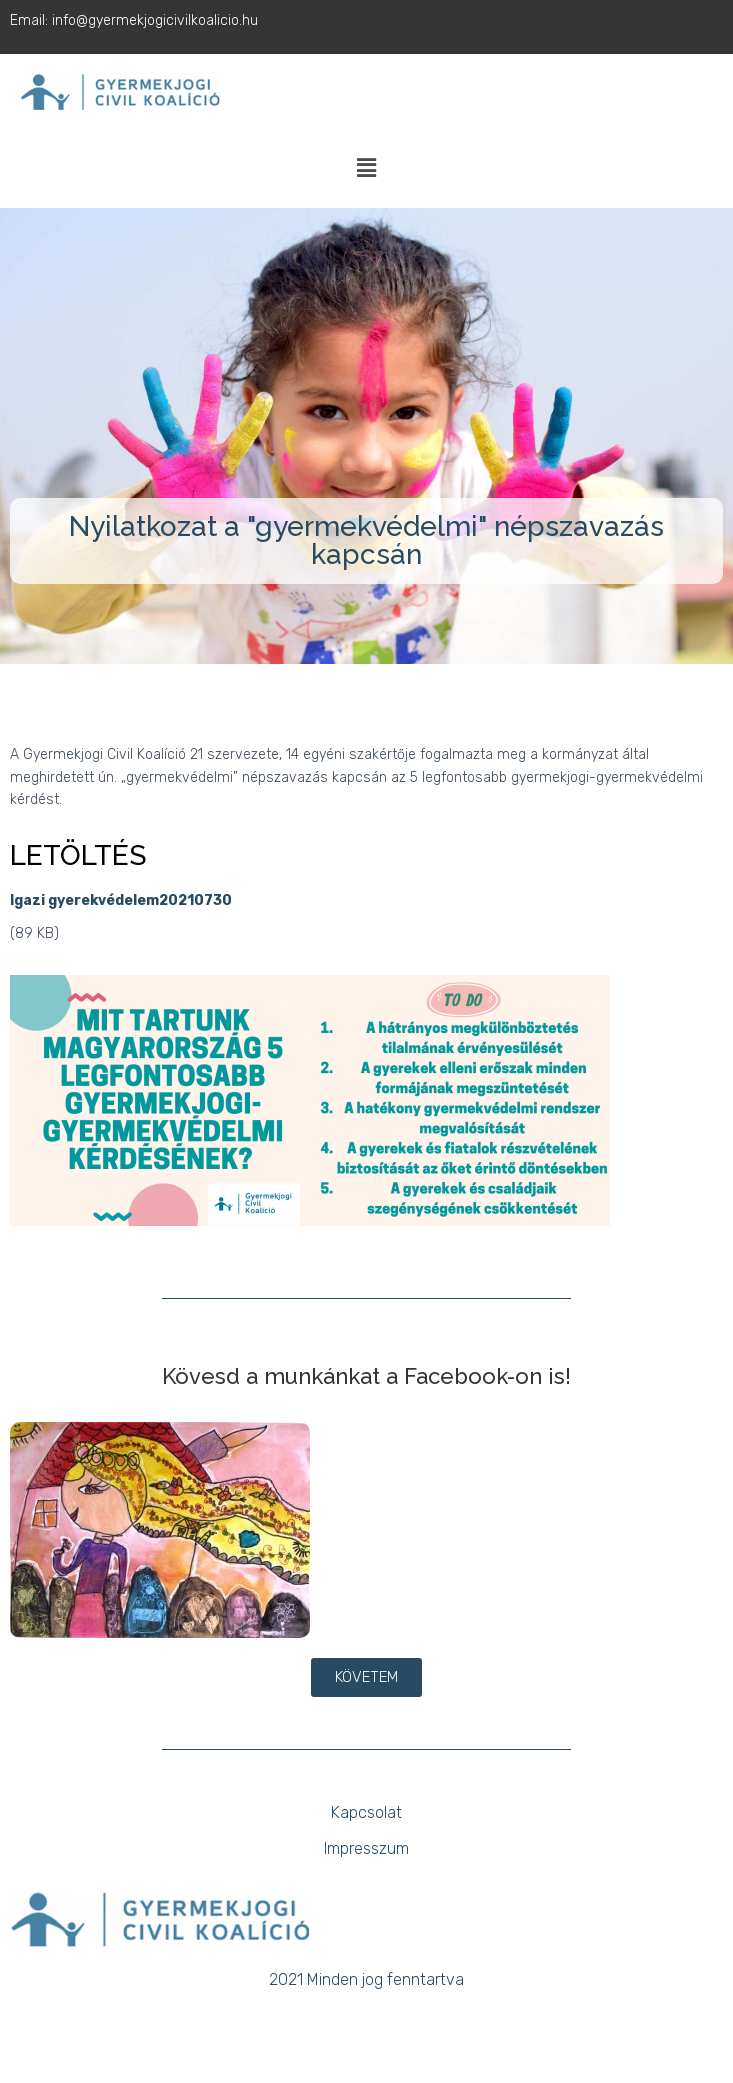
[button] (366, 169)
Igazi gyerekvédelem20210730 (121, 900)
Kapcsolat (366, 1812)
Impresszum (366, 1848)
